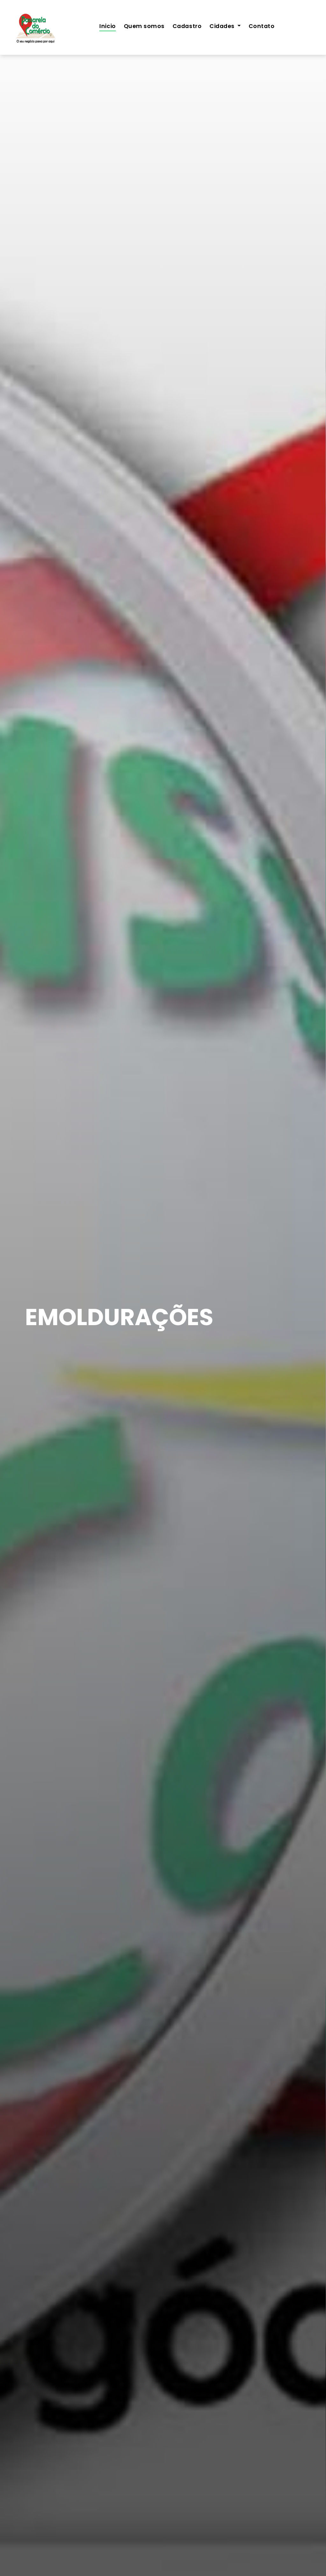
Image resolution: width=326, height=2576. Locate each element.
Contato (262, 26)
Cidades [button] (222, 26)
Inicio (107, 26)
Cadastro (187, 26)
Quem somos (144, 26)
